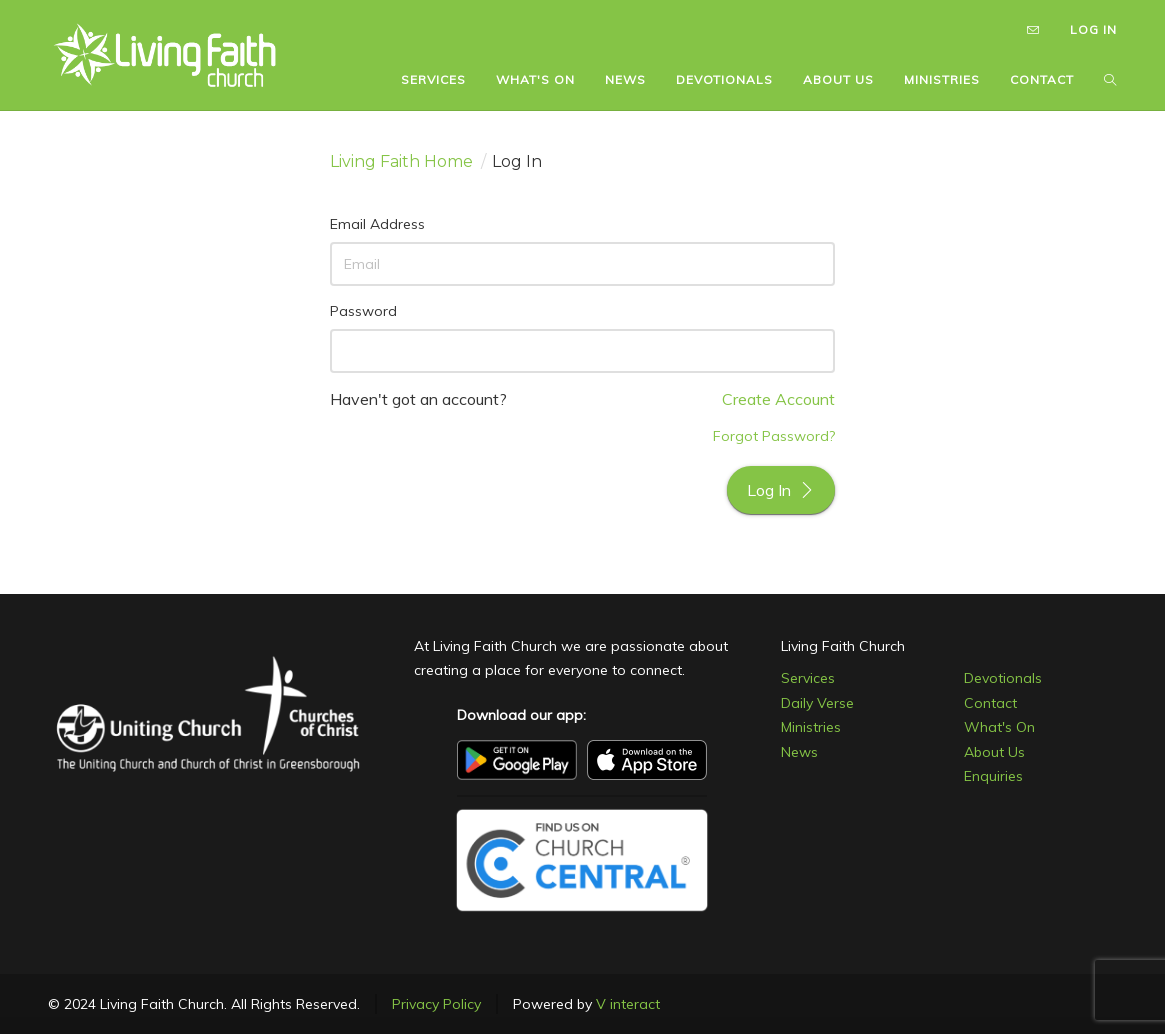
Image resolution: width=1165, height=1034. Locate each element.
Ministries (811, 727)
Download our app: (521, 715)
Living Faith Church (843, 646)
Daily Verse (817, 703)
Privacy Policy (436, 1004)
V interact (628, 1004)
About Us (994, 752)
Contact (990, 703)
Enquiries (993, 776)
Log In (781, 490)
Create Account (778, 399)
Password (363, 311)
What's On (999, 727)
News (799, 752)
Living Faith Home (401, 161)
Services (808, 678)
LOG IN (1093, 29)
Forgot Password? (774, 436)
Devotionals (1003, 678)
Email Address (377, 224)
